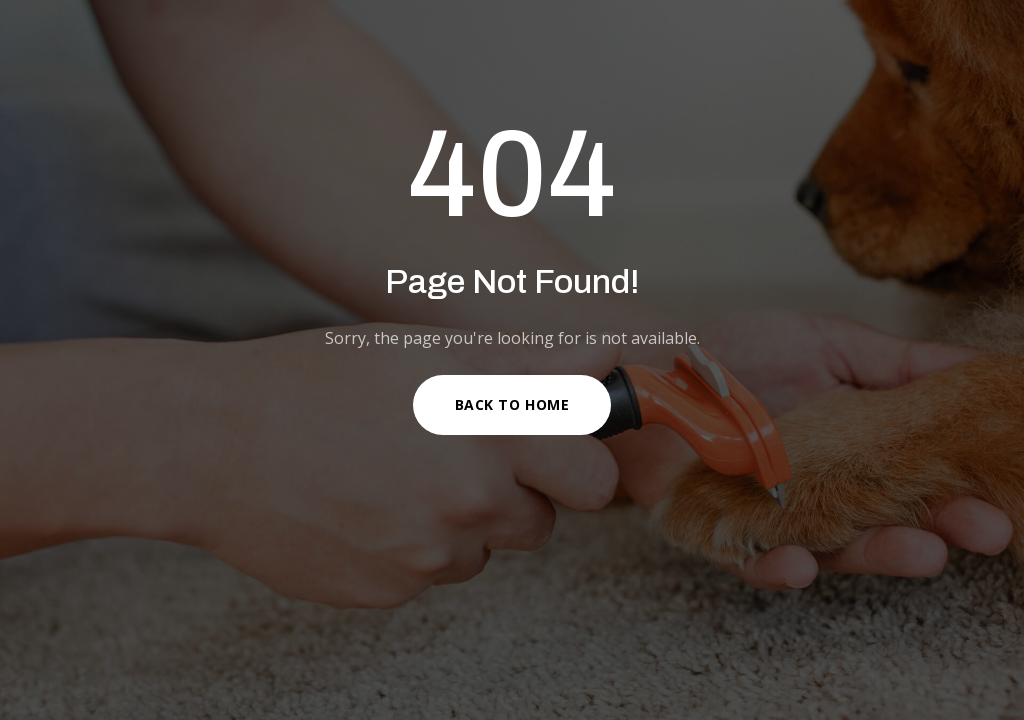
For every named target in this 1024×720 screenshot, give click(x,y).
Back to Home (512, 404)
